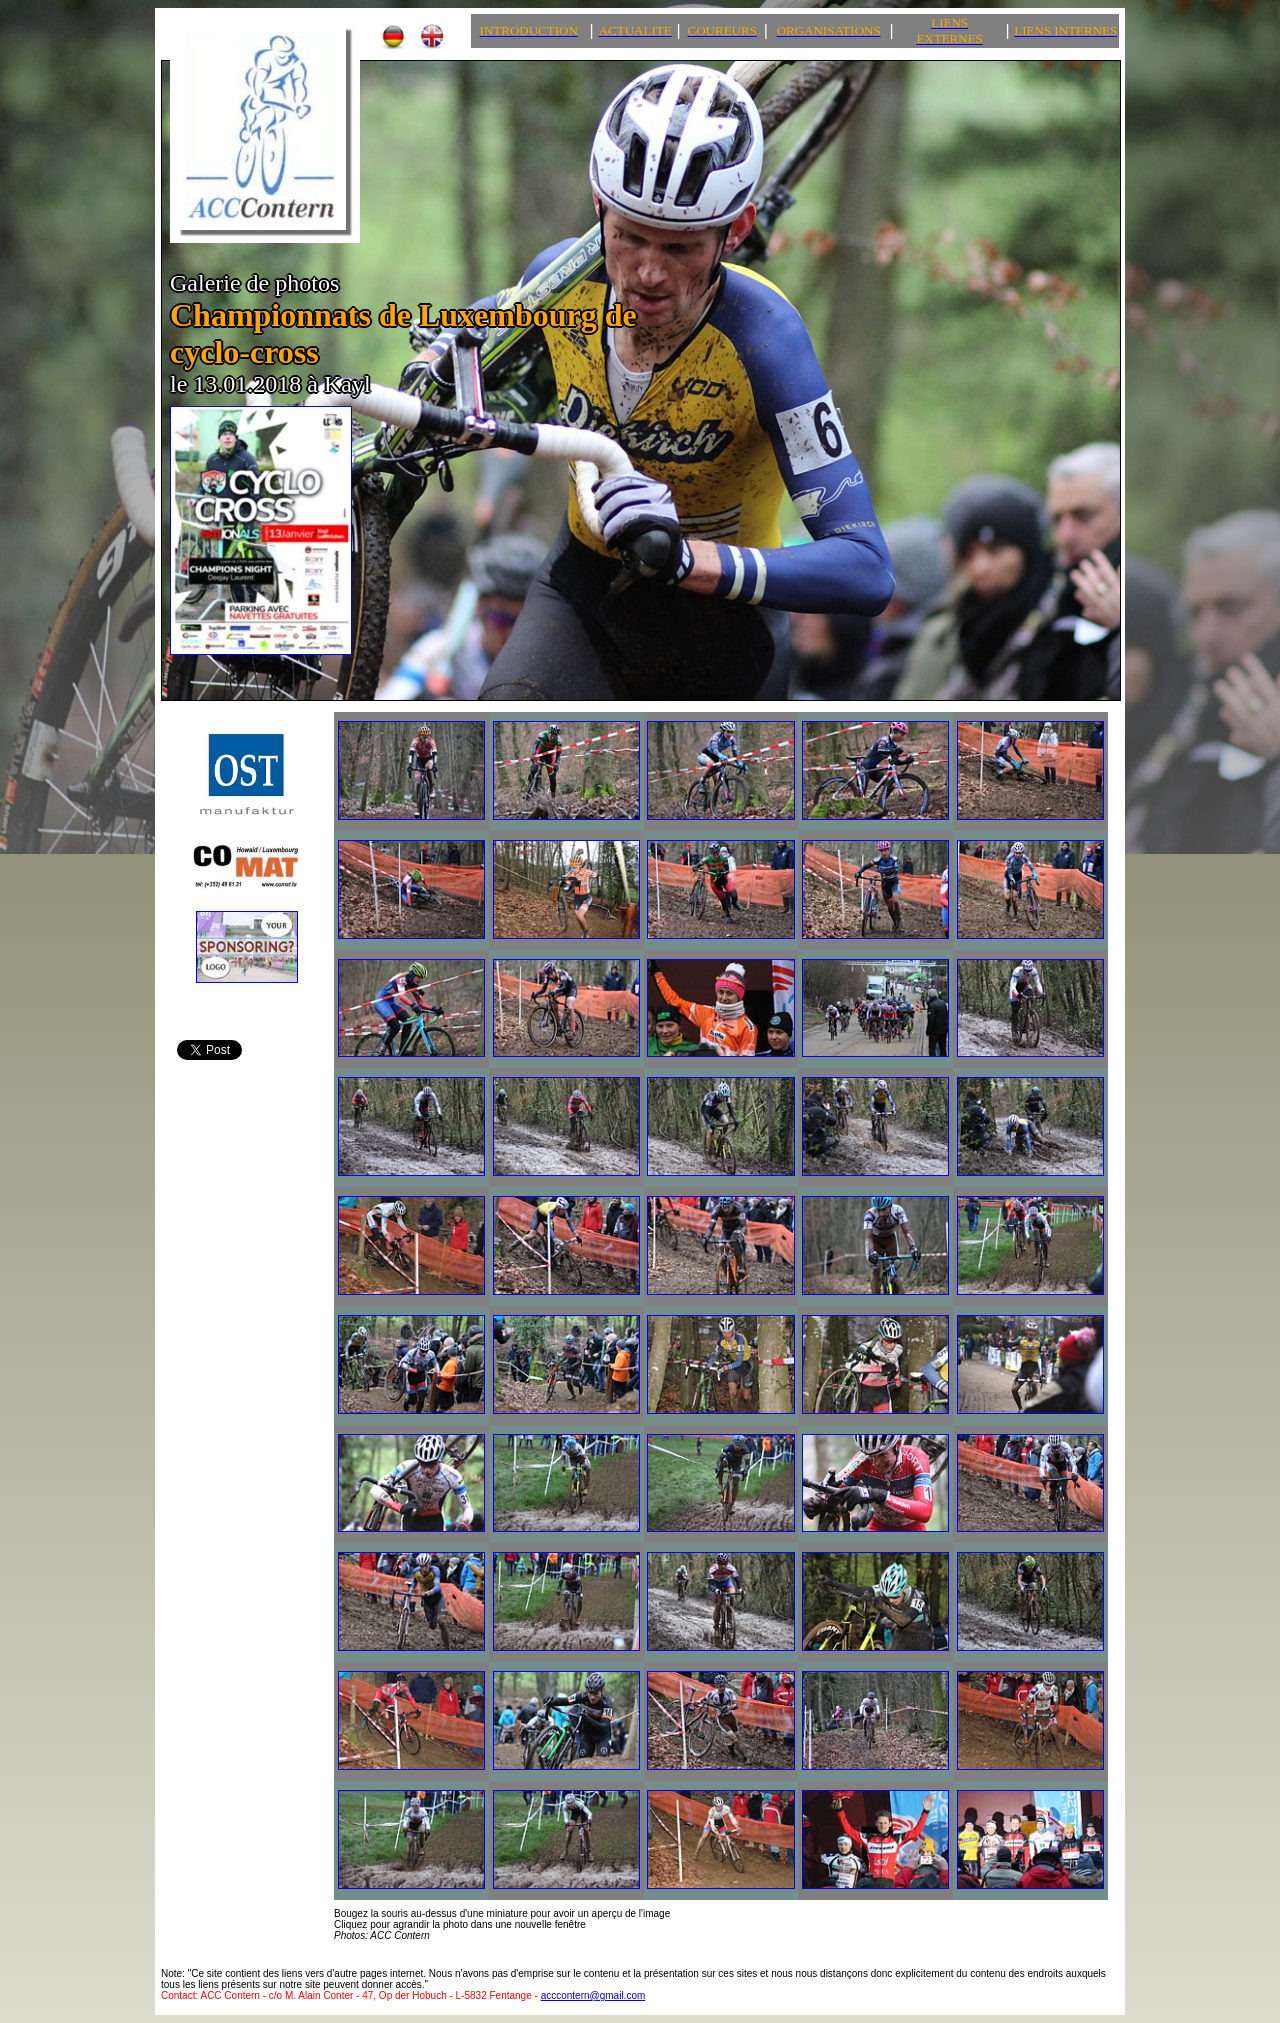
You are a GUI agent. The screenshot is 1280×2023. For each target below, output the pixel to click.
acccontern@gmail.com (593, 1995)
